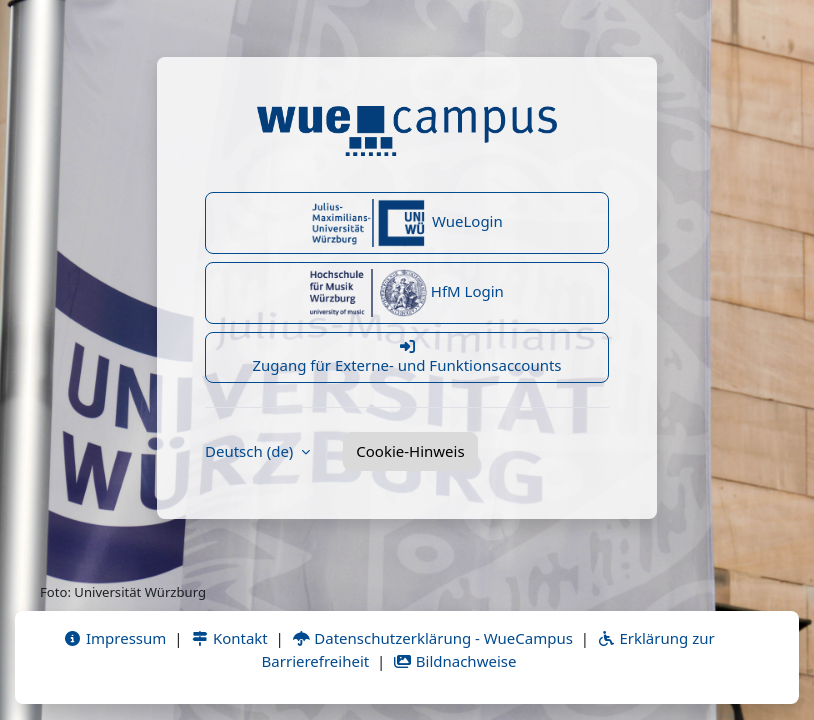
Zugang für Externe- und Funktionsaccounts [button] (407, 357)
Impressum (114, 638)
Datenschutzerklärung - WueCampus (432, 638)
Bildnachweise (454, 661)
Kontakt (229, 638)
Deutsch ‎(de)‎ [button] (251, 451)
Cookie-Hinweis (410, 451)
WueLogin (407, 223)
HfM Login (407, 293)
